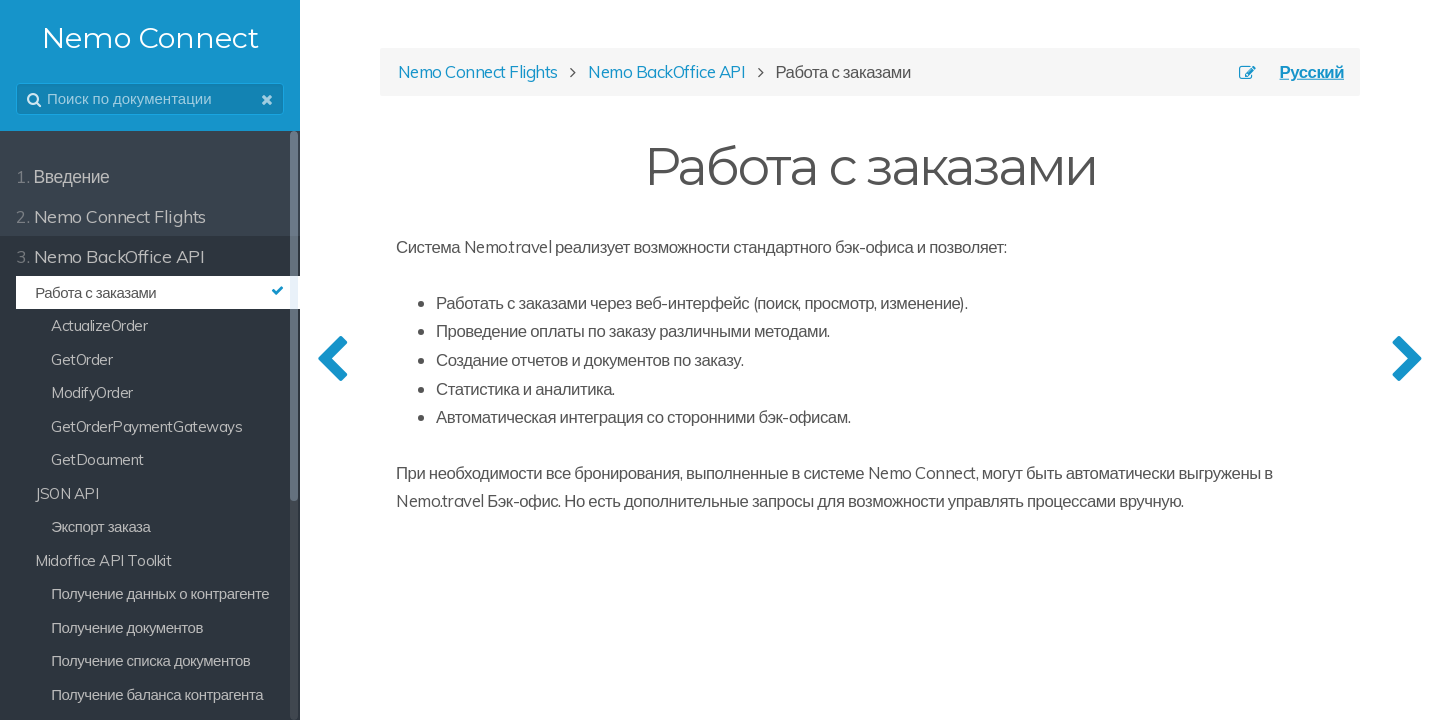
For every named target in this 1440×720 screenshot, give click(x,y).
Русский (1312, 71)
